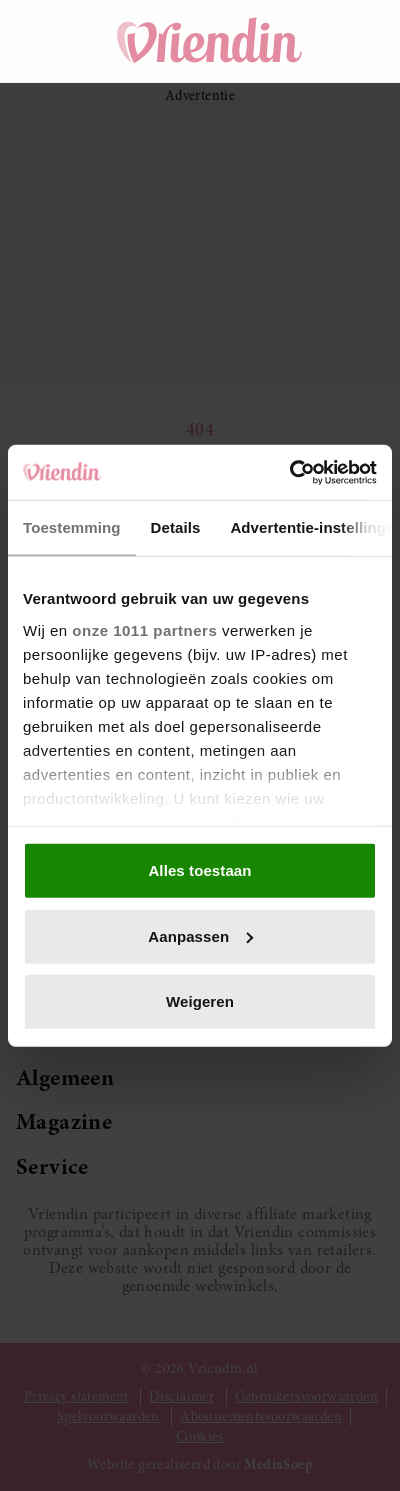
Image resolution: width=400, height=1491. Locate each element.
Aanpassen (200, 935)
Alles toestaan (199, 870)
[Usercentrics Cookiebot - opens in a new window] (289, 472)
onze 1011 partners (144, 629)
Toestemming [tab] (72, 527)
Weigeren (200, 1001)
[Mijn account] (360, 41)
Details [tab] (176, 527)
